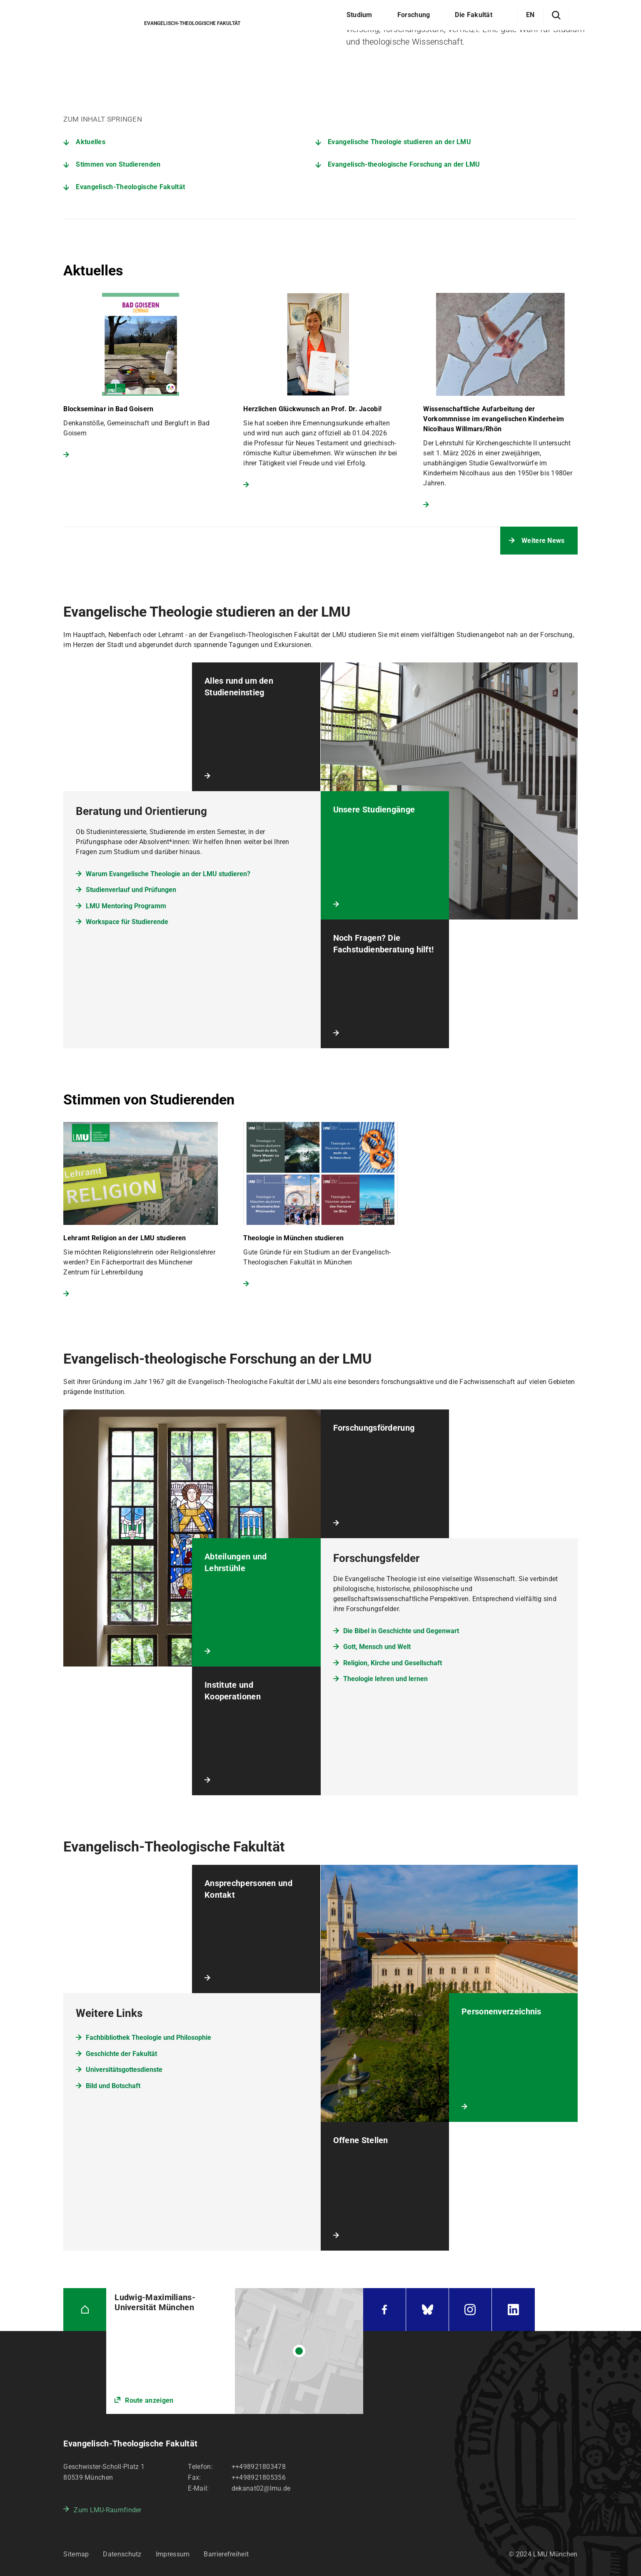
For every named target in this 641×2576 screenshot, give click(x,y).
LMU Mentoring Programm (126, 906)
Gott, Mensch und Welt (377, 1647)
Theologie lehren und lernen (385, 1679)
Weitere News (543, 541)
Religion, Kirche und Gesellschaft (392, 1663)
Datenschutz (122, 2554)
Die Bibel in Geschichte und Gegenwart (401, 1631)
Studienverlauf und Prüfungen (131, 890)
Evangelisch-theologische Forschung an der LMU (404, 164)
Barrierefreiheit (226, 2554)
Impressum (173, 2554)
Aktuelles (90, 142)
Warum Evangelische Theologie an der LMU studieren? (168, 874)
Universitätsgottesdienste (124, 2070)
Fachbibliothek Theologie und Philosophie (148, 2037)
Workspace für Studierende (127, 922)
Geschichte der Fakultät (121, 2054)
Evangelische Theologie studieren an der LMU (399, 142)
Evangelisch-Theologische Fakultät (130, 187)
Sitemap (76, 2554)
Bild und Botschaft (113, 2086)
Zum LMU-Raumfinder (107, 2510)
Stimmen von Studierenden (118, 164)
